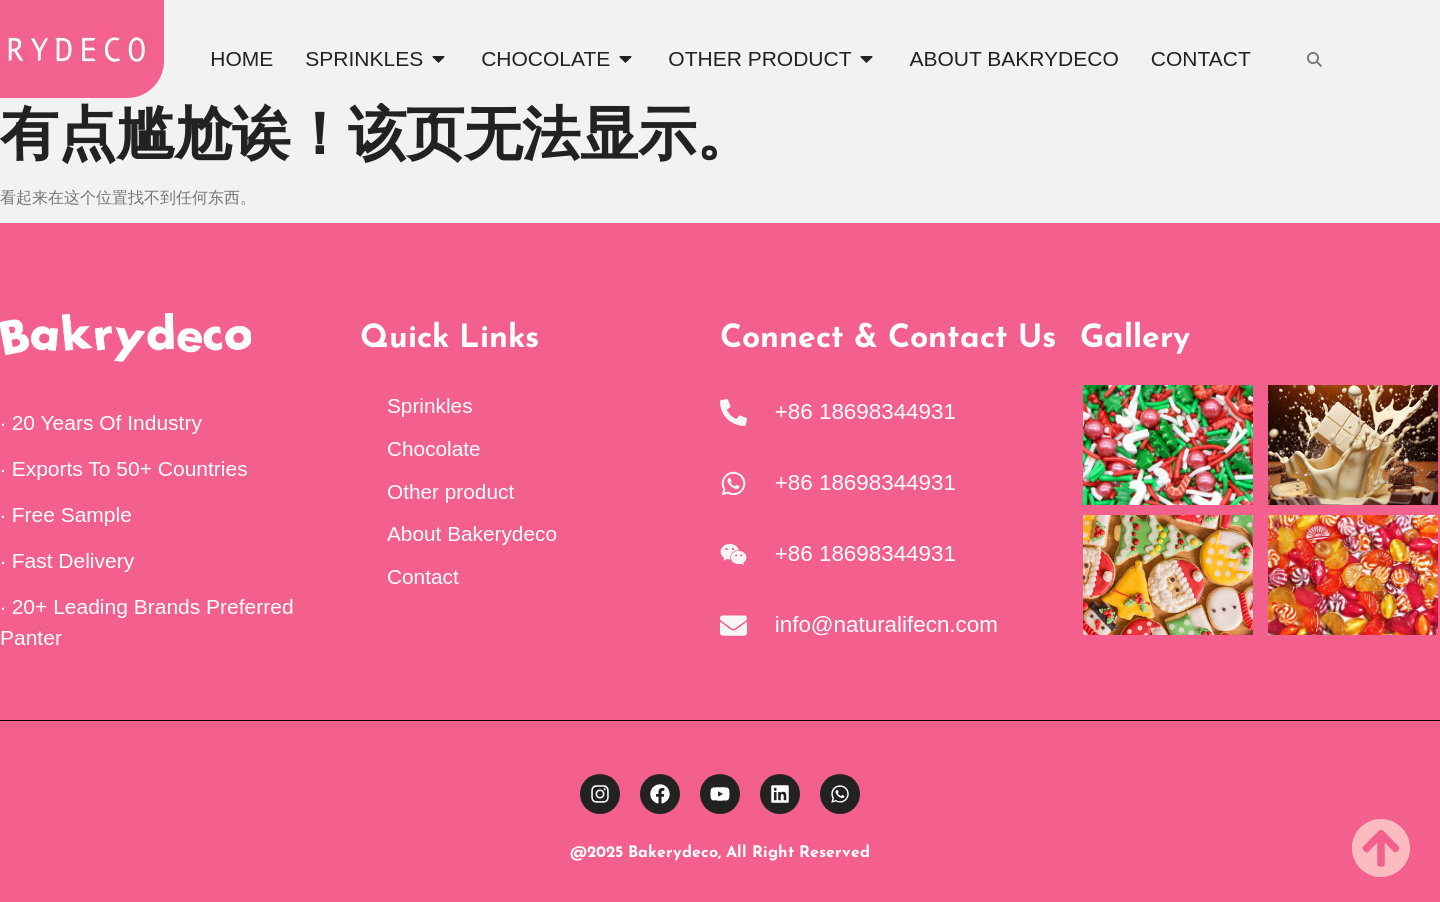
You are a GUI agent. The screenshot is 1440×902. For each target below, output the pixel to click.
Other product (450, 491)
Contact (423, 576)
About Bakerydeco (472, 533)
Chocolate (434, 448)
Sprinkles (430, 405)
